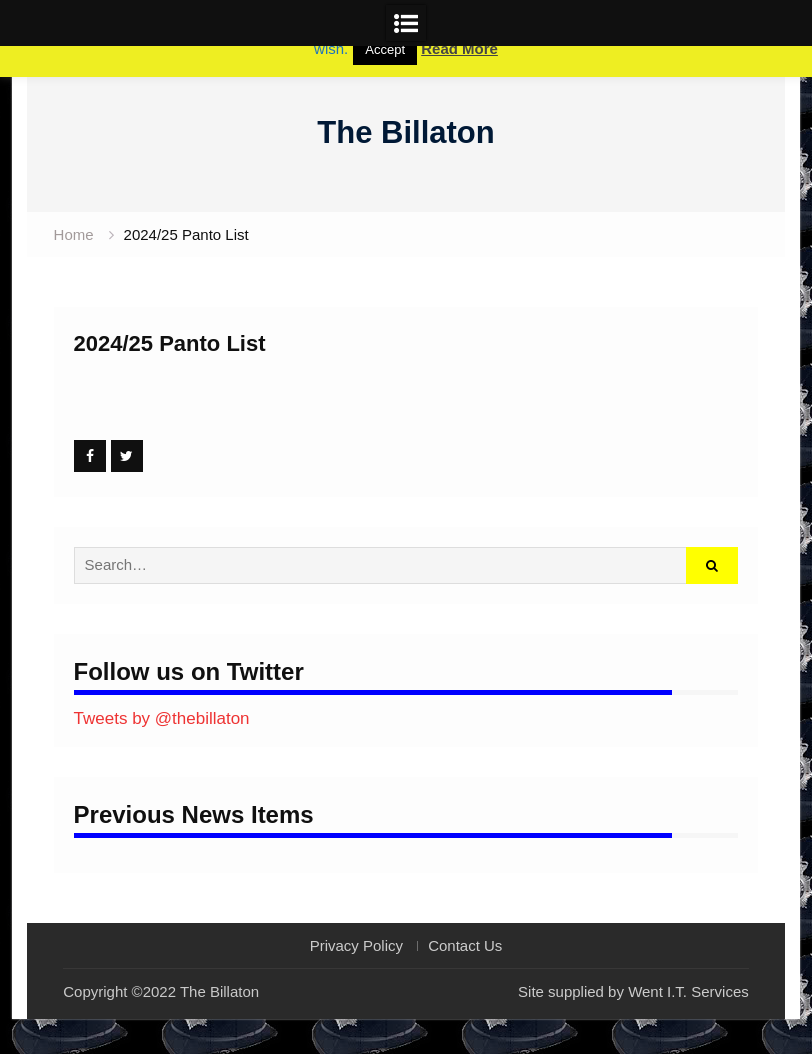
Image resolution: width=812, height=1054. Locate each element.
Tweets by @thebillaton (162, 718)
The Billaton (405, 132)
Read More (459, 48)
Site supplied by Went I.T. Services (633, 991)
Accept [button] (385, 49)
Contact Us (465, 946)
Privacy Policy (356, 946)
